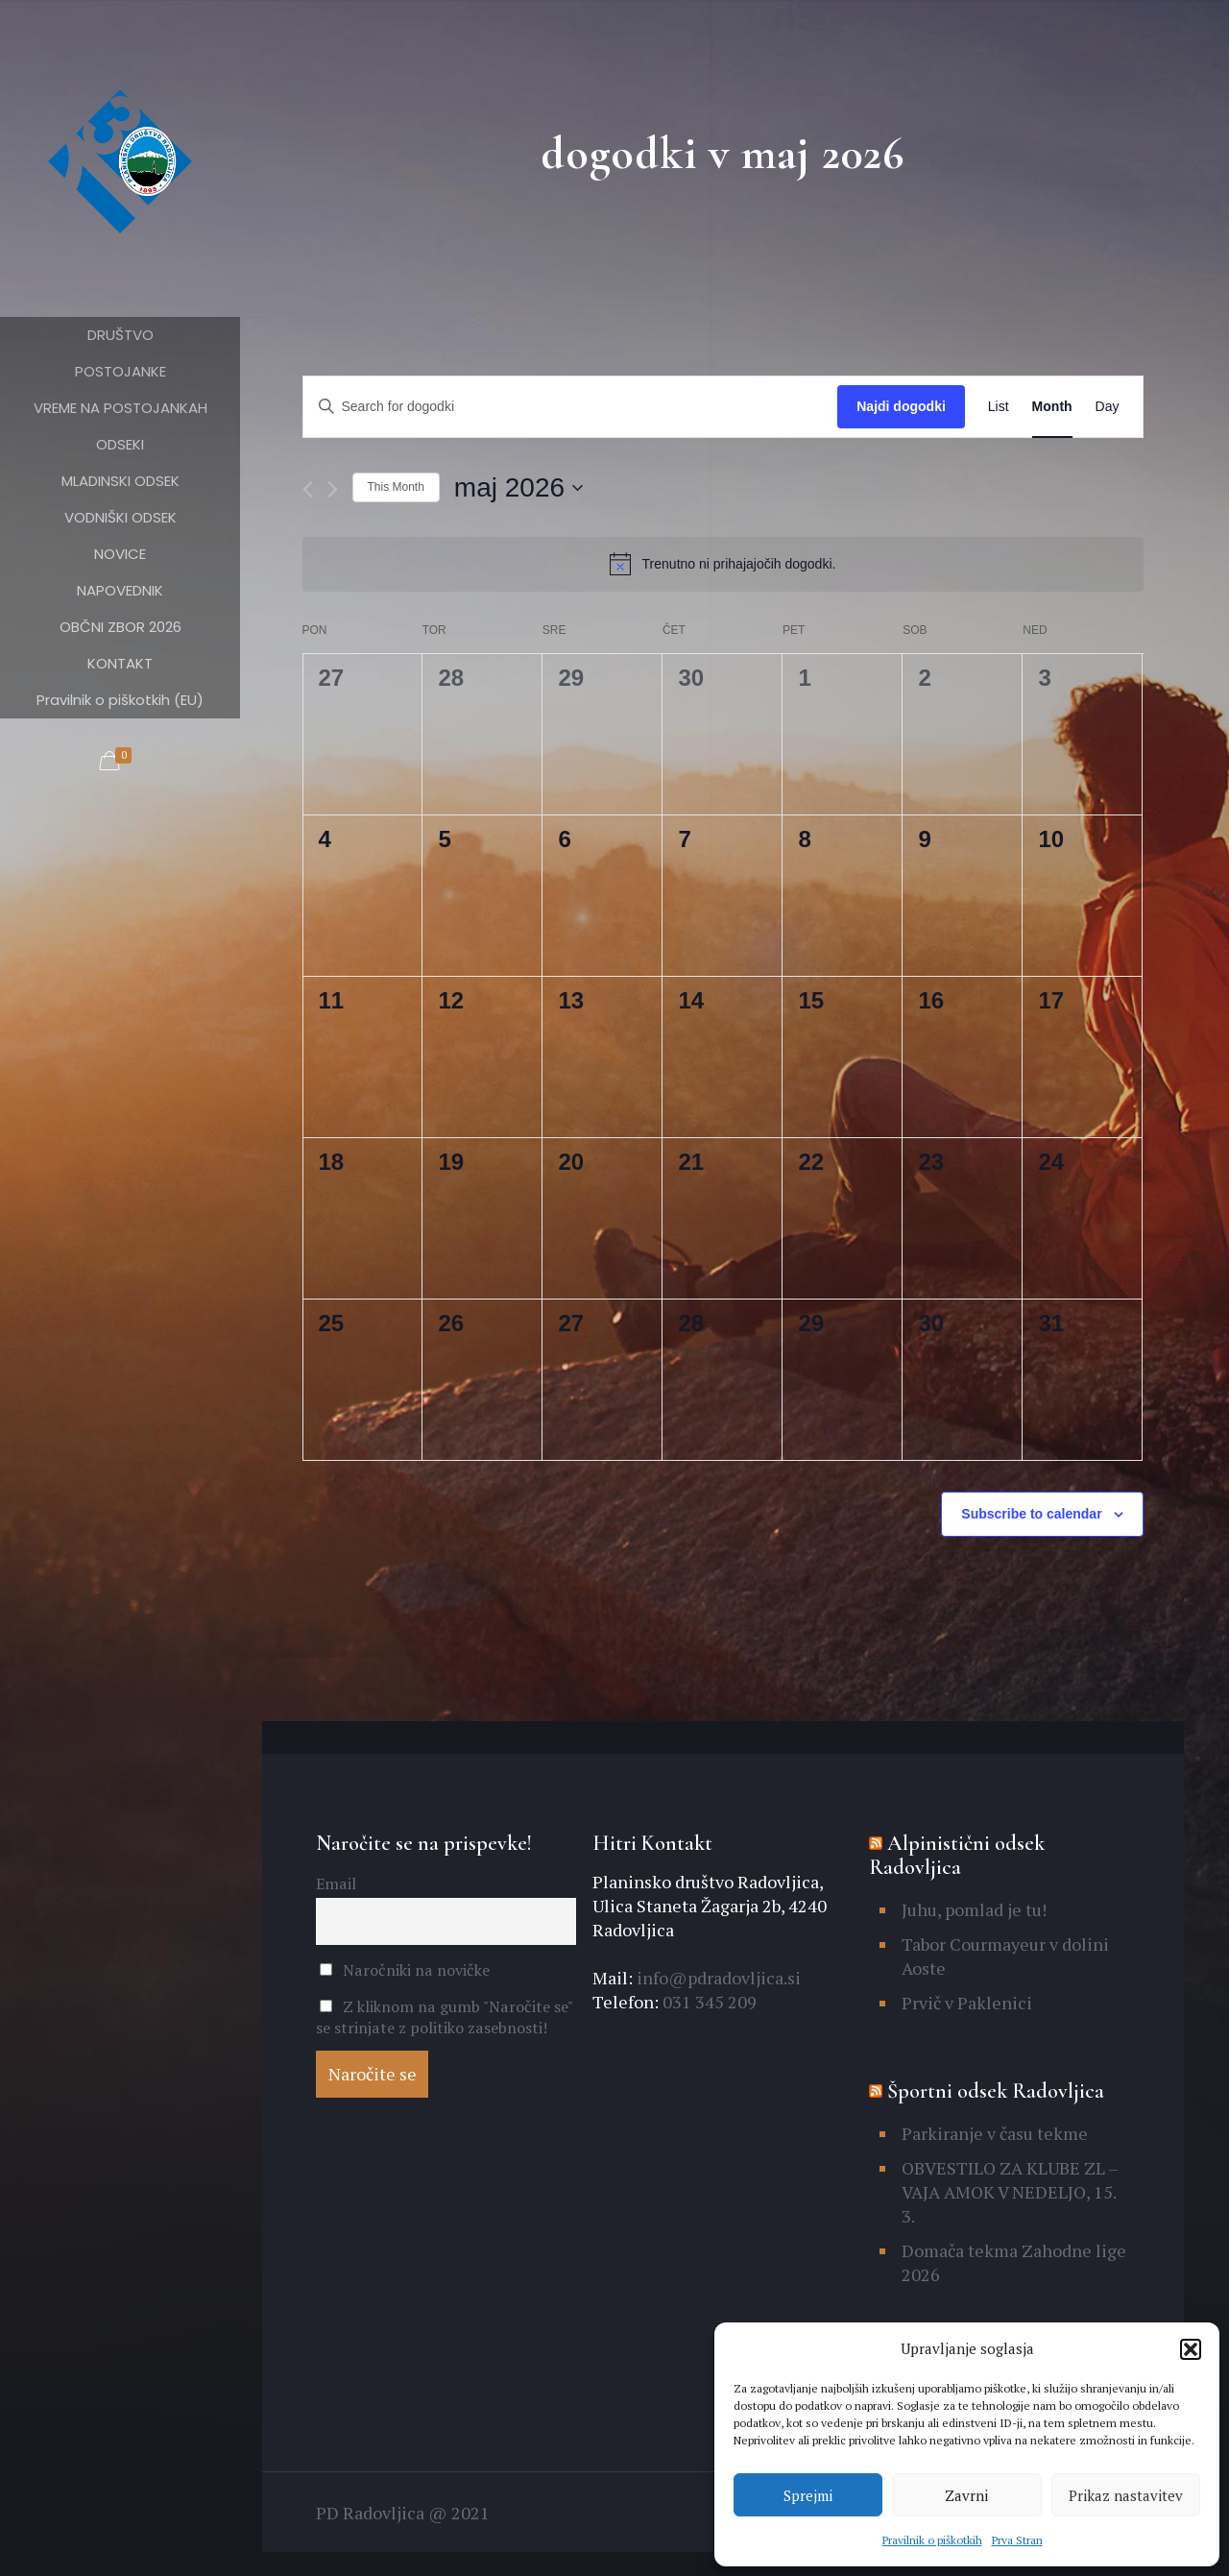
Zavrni (966, 2495)
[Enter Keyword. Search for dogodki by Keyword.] (570, 407)
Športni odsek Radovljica (995, 2090)
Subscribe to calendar (1031, 1513)
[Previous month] (307, 489)
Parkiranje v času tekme (995, 2133)
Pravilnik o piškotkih (932, 2540)
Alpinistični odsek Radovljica (957, 1855)
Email (336, 1883)
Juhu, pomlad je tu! (974, 1909)
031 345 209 (708, 2001)
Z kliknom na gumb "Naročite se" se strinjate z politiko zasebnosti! (444, 2017)
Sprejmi (807, 2495)
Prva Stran (1017, 2540)
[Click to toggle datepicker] (518, 488)
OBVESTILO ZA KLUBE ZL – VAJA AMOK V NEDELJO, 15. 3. (1010, 2191)
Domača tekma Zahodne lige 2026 (1014, 2262)
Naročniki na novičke (405, 1970)
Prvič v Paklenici (967, 2002)
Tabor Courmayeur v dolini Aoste (1005, 1956)
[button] (1190, 2349)
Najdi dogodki (901, 406)
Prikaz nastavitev (1126, 2495)
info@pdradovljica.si (717, 1977)
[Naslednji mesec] (332, 489)
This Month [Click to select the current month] (396, 487)
